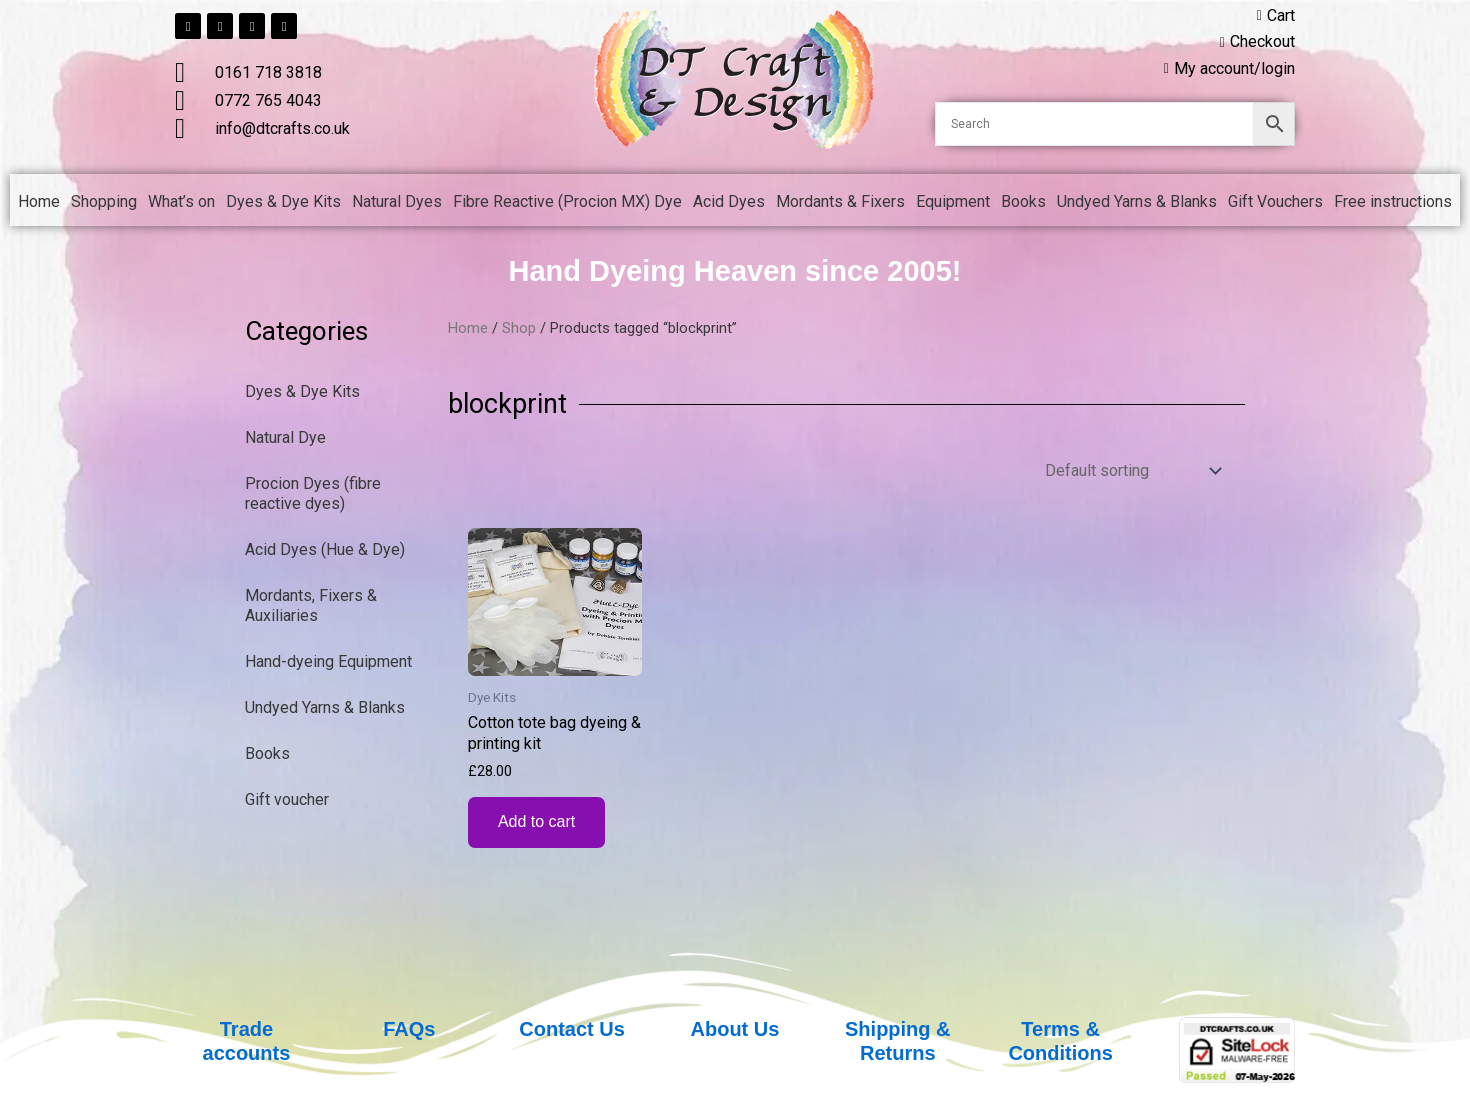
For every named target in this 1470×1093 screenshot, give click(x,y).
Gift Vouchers (1275, 201)
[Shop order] (1131, 470)
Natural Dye (285, 437)
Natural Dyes (397, 201)
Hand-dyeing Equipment (328, 661)
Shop (519, 328)
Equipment (953, 201)
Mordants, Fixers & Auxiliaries (311, 605)
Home (39, 201)
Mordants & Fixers (840, 201)
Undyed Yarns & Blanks (1137, 201)
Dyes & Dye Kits (283, 201)
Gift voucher (287, 799)
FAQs (409, 1029)
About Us (735, 1029)
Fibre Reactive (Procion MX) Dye (567, 201)
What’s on (181, 201)
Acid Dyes (729, 201)
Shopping (104, 201)
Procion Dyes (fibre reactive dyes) (313, 493)
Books (1023, 201)
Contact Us (572, 1029)
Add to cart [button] (536, 821)
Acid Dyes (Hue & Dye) (325, 549)
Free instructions (1393, 201)
